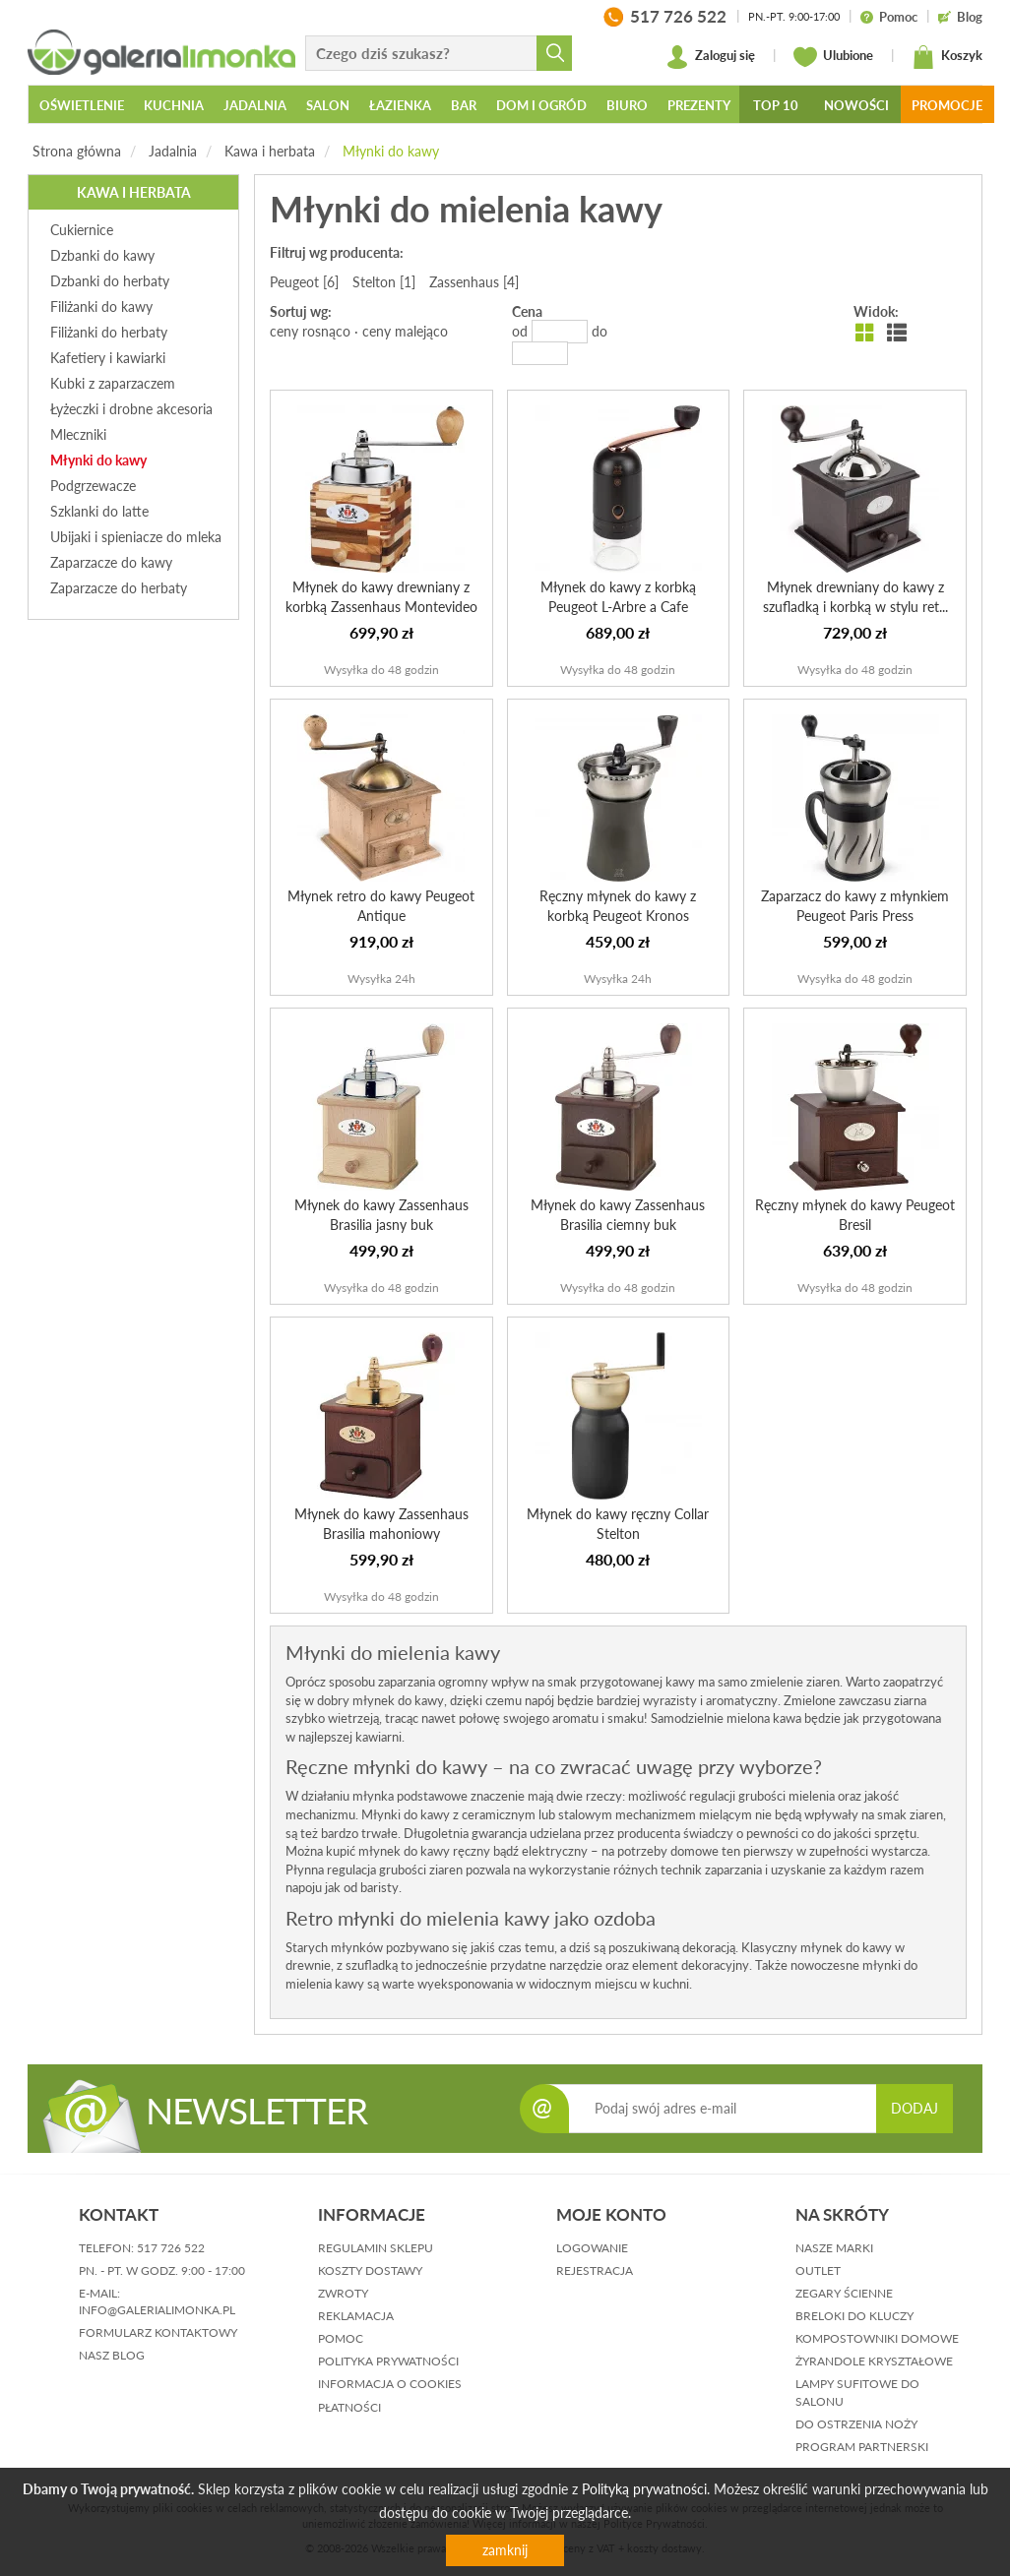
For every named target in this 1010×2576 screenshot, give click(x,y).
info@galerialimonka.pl (157, 2309)
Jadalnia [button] (254, 105)
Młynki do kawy (391, 151)
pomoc (340, 2338)
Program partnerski (861, 2446)
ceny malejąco (405, 331)
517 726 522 (171, 2247)
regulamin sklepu (375, 2247)
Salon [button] (327, 105)
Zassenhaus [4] (474, 282)
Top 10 (775, 105)
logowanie (592, 2247)
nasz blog (112, 2355)
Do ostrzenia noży (856, 2424)
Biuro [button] (627, 105)
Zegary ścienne (844, 2293)
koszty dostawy (370, 2270)
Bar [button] (463, 105)
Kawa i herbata (269, 151)
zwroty (343, 2293)
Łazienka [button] (400, 105)
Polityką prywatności (644, 2489)
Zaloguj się (710, 57)
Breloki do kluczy (854, 2315)
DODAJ (914, 2108)
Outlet (818, 2270)
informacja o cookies (390, 2383)
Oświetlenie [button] (81, 105)
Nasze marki (834, 2247)
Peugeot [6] (304, 282)
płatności (349, 2407)
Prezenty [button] (698, 105)
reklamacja (356, 2315)
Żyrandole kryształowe (874, 2361)
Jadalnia (173, 151)
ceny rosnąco (310, 331)
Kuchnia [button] (174, 105)
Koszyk (947, 57)
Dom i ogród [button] (541, 105)
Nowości (856, 105)
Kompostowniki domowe (877, 2338)
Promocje (947, 105)
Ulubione (833, 57)
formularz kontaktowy (158, 2332)
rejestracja (594, 2270)
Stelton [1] (383, 282)
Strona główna (76, 151)
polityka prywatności (388, 2361)
